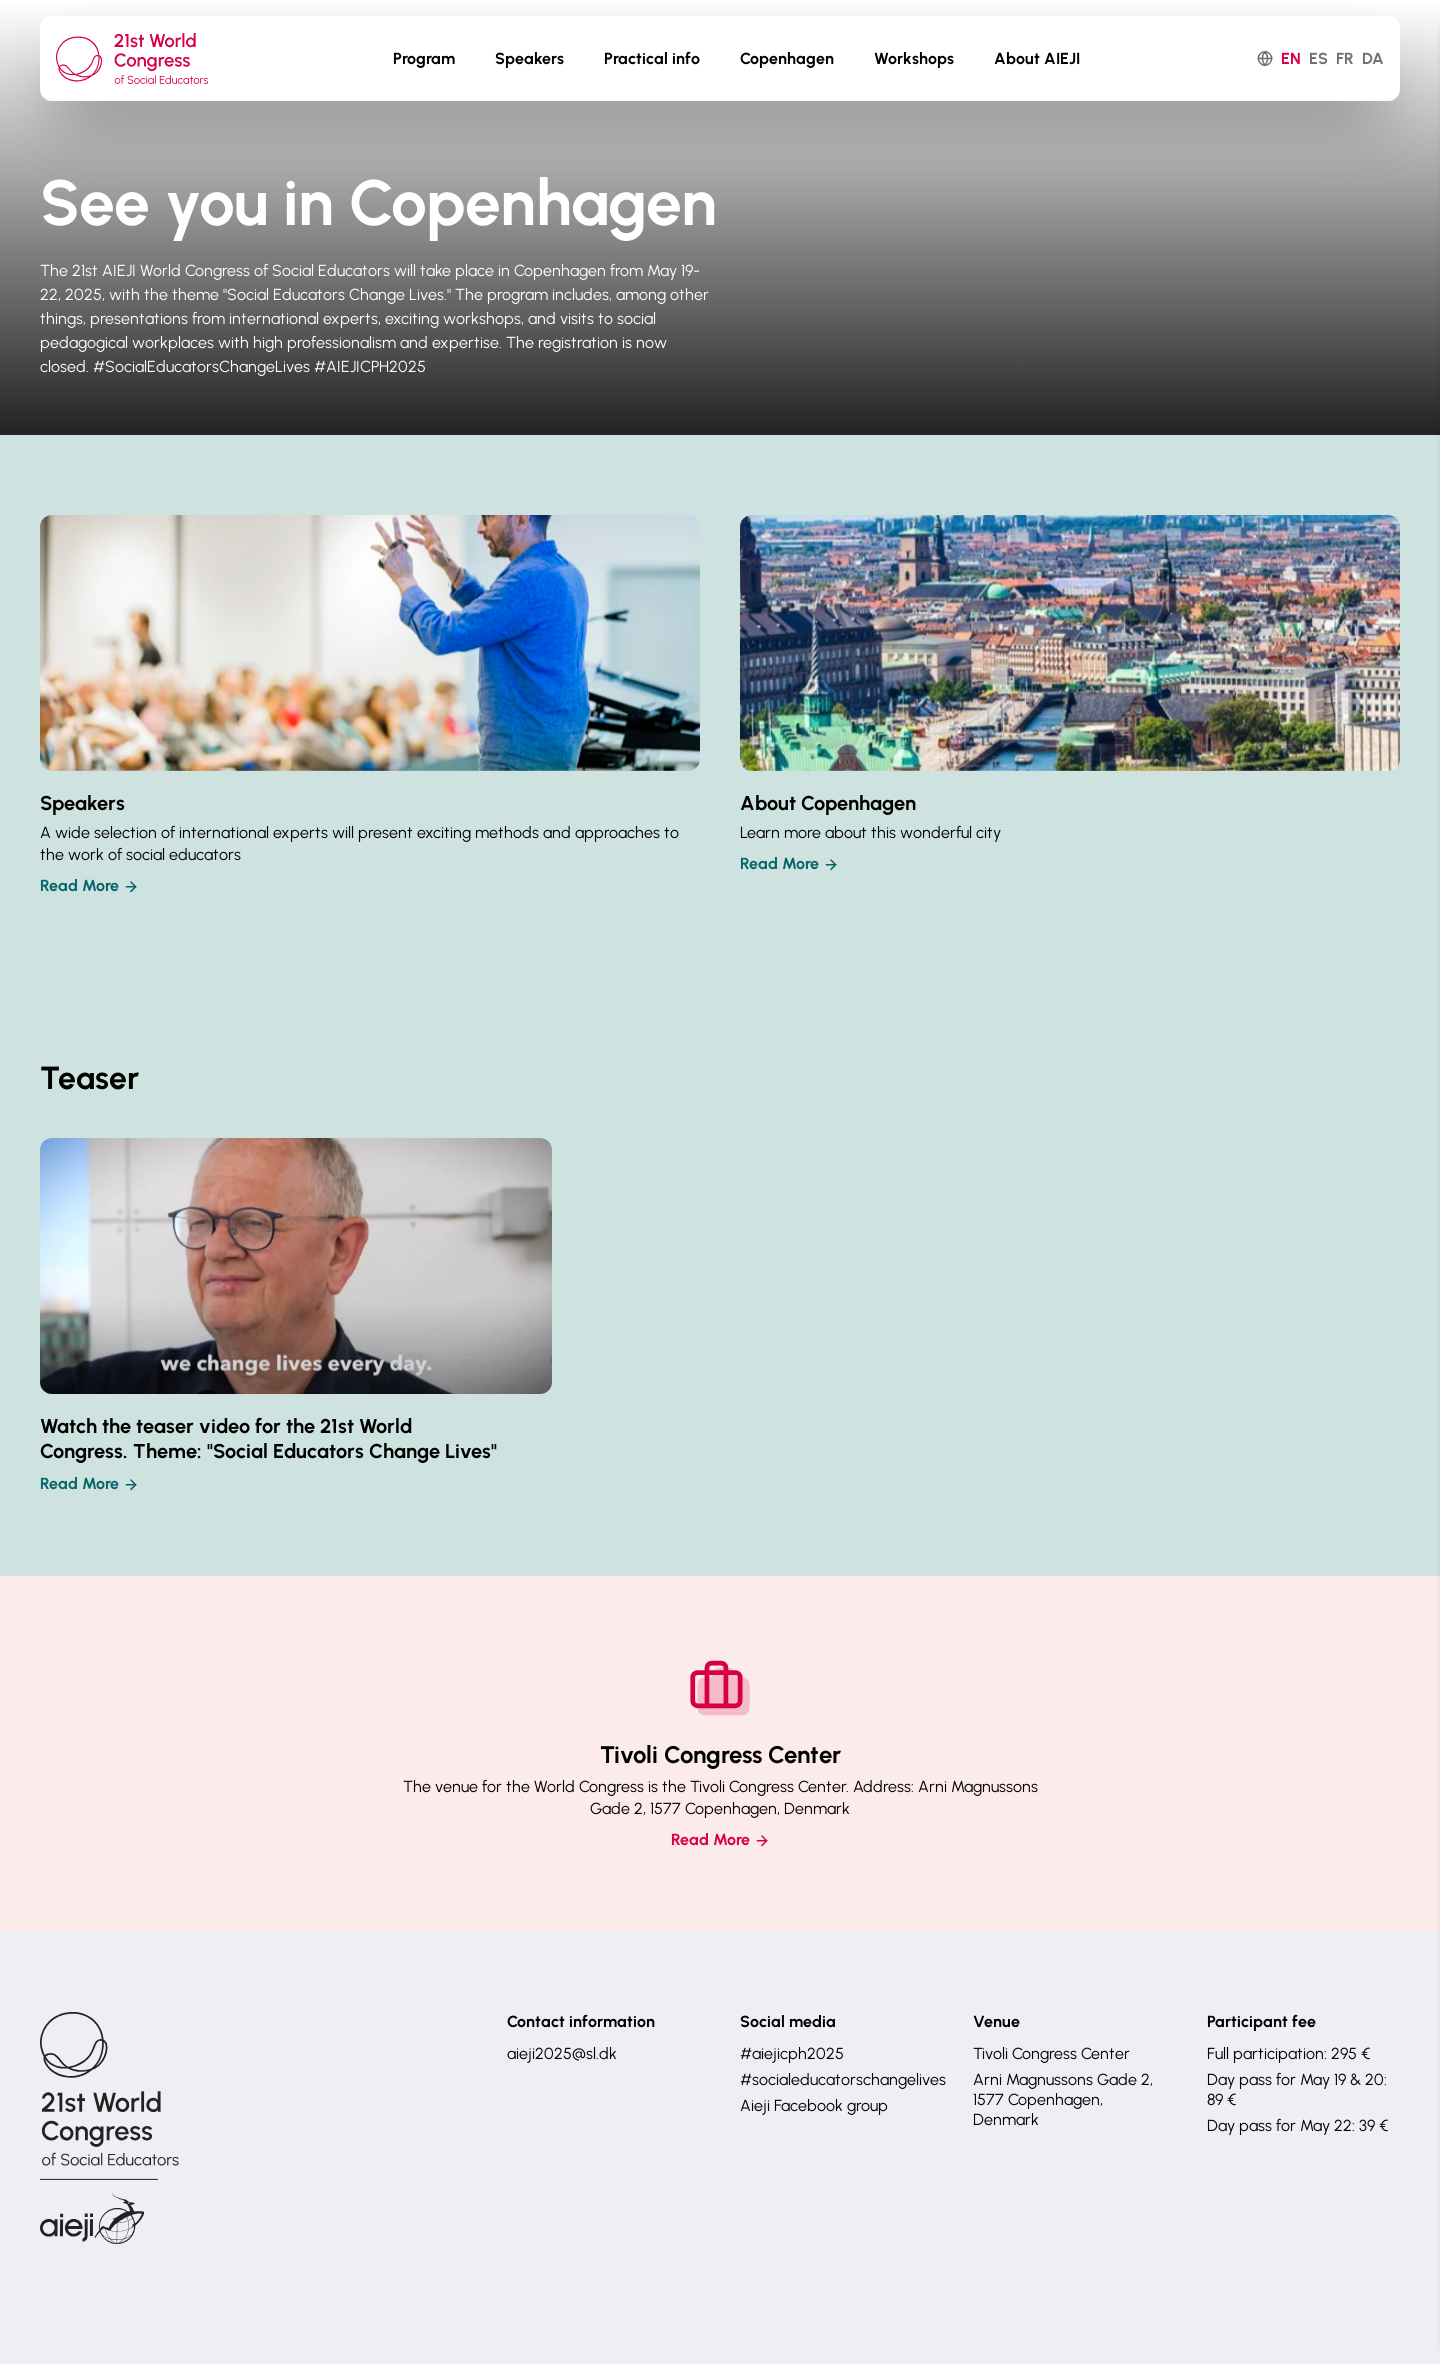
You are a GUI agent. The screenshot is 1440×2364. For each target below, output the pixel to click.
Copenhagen (787, 58)
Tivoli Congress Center (1051, 2053)
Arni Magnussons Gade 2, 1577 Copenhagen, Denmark (1063, 2099)
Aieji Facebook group (814, 2105)
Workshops (914, 58)
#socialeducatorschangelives (836, 2079)
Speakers (529, 58)
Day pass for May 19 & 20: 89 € (1297, 2089)
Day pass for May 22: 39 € (1297, 2125)
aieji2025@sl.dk (562, 2053)
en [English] (1291, 58)
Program (424, 58)
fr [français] (1345, 58)
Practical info (652, 58)
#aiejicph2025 (792, 2053)
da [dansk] (1373, 58)
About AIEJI (1037, 58)
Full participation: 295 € (1288, 2053)
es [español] (1318, 58)
